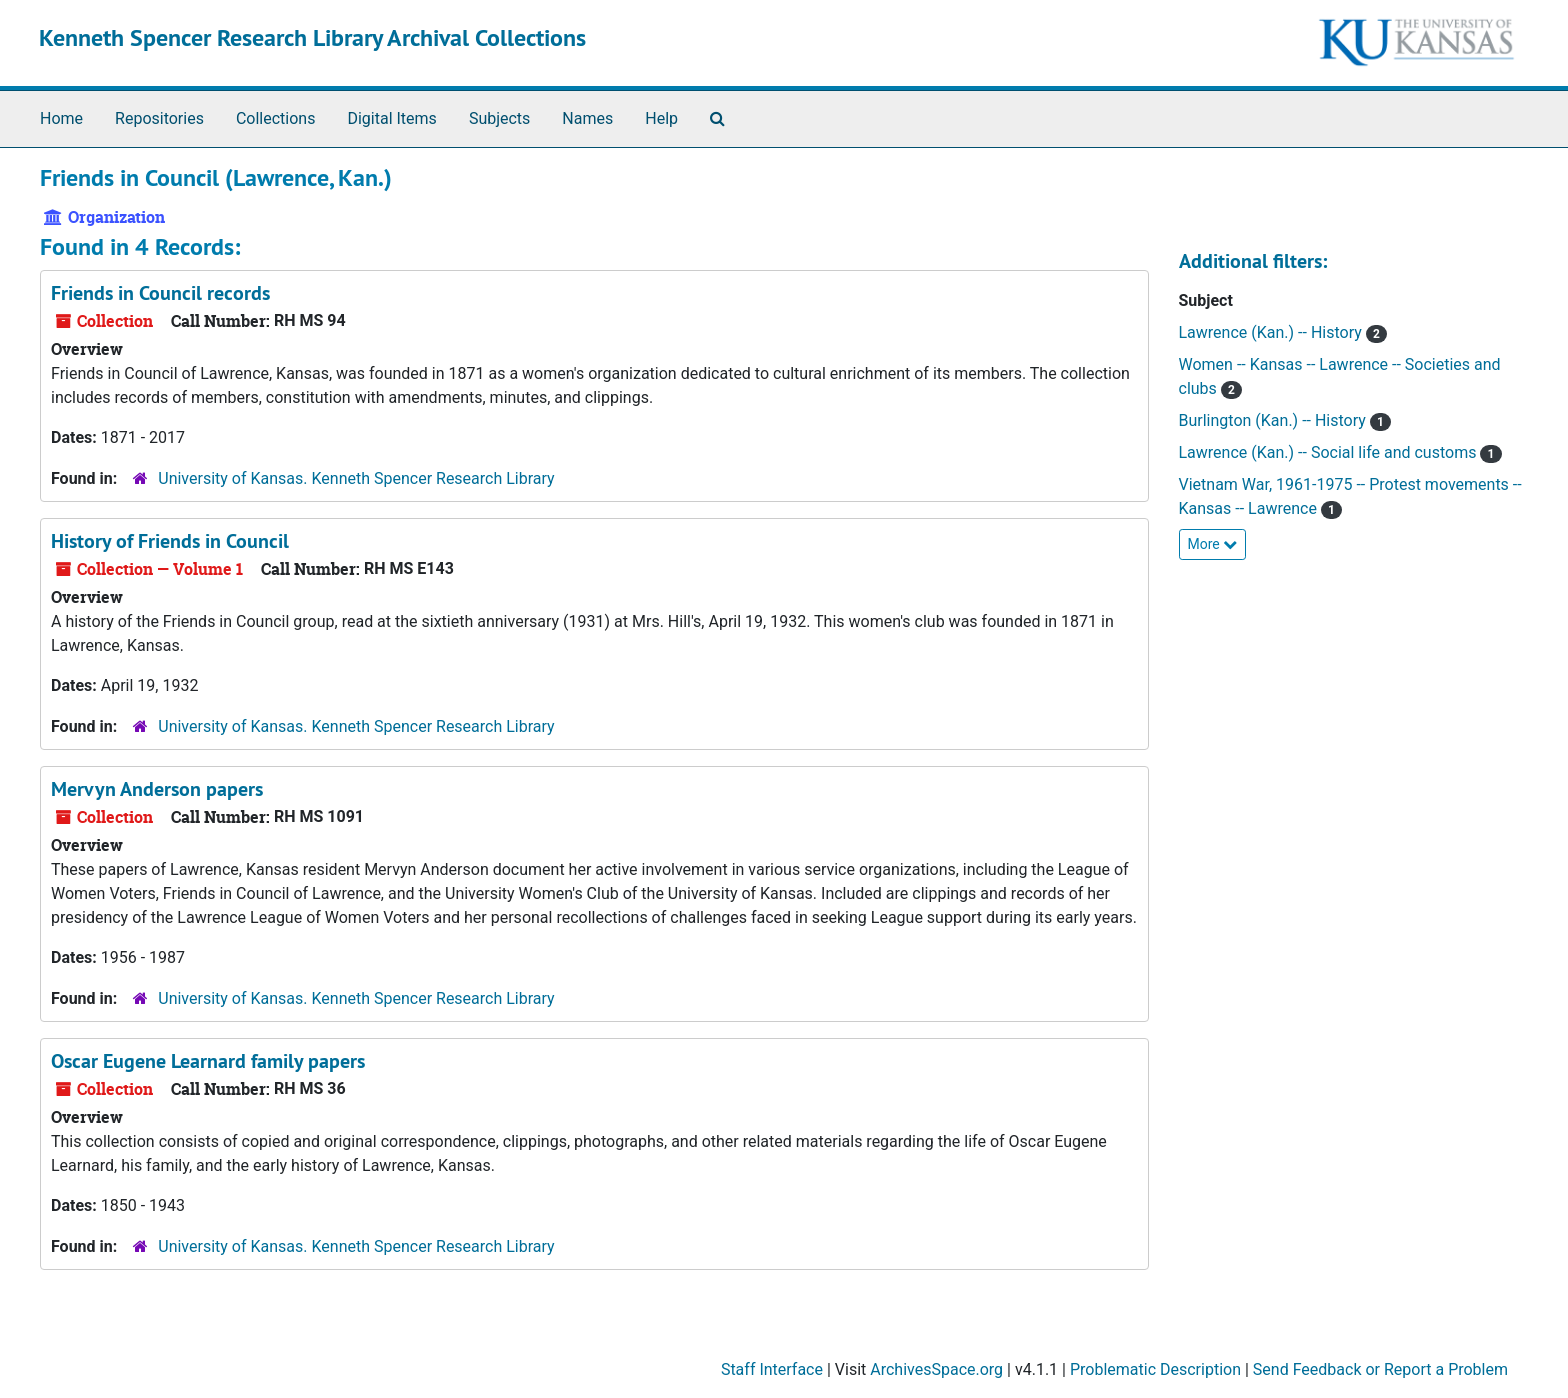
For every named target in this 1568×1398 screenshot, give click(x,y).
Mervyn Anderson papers (157, 789)
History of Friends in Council (170, 541)
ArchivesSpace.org (936, 1369)
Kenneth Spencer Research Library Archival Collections (312, 37)
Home (61, 118)
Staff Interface (772, 1369)
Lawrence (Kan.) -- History (1272, 332)
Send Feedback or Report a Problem (1380, 1369)
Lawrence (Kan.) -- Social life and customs (1330, 452)
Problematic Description (1155, 1369)
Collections (276, 118)
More (1213, 544)
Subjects (499, 118)
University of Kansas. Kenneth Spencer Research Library (356, 478)
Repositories (159, 118)
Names (587, 118)
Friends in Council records (160, 293)
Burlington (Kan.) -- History (1274, 420)
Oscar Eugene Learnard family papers (208, 1061)
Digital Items (391, 118)
